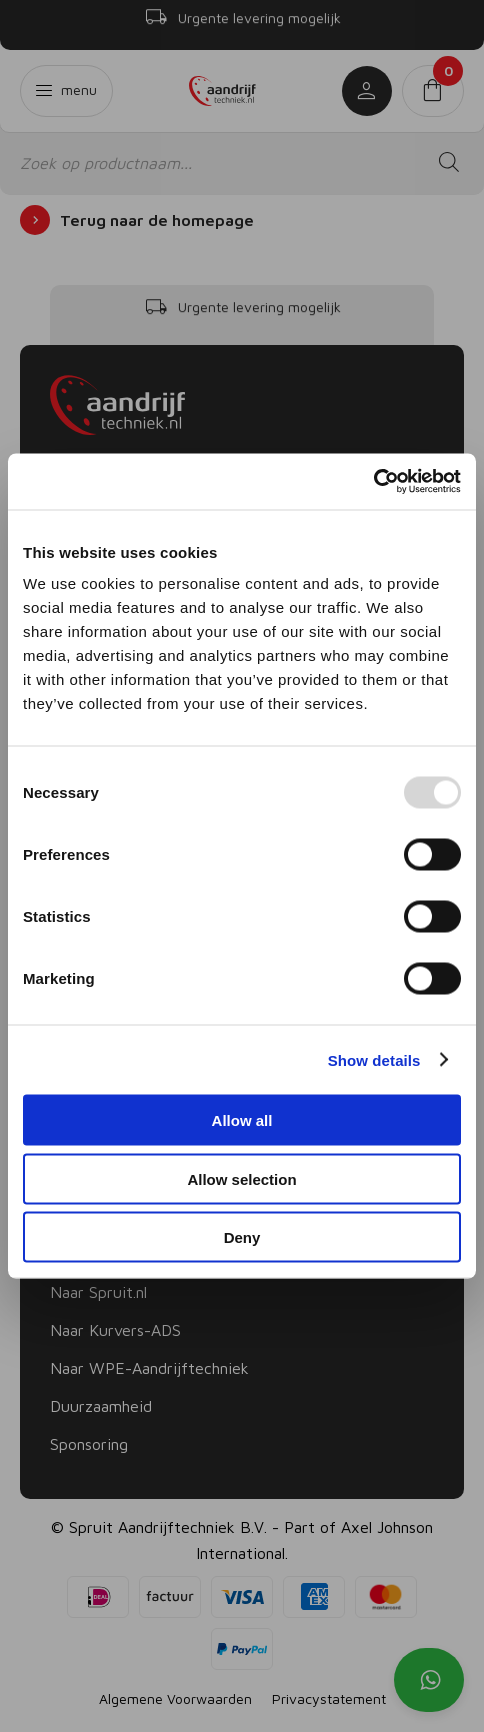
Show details (374, 1059)
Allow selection (241, 1178)
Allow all (242, 1120)
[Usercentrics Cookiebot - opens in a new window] (373, 482)
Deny (242, 1237)
